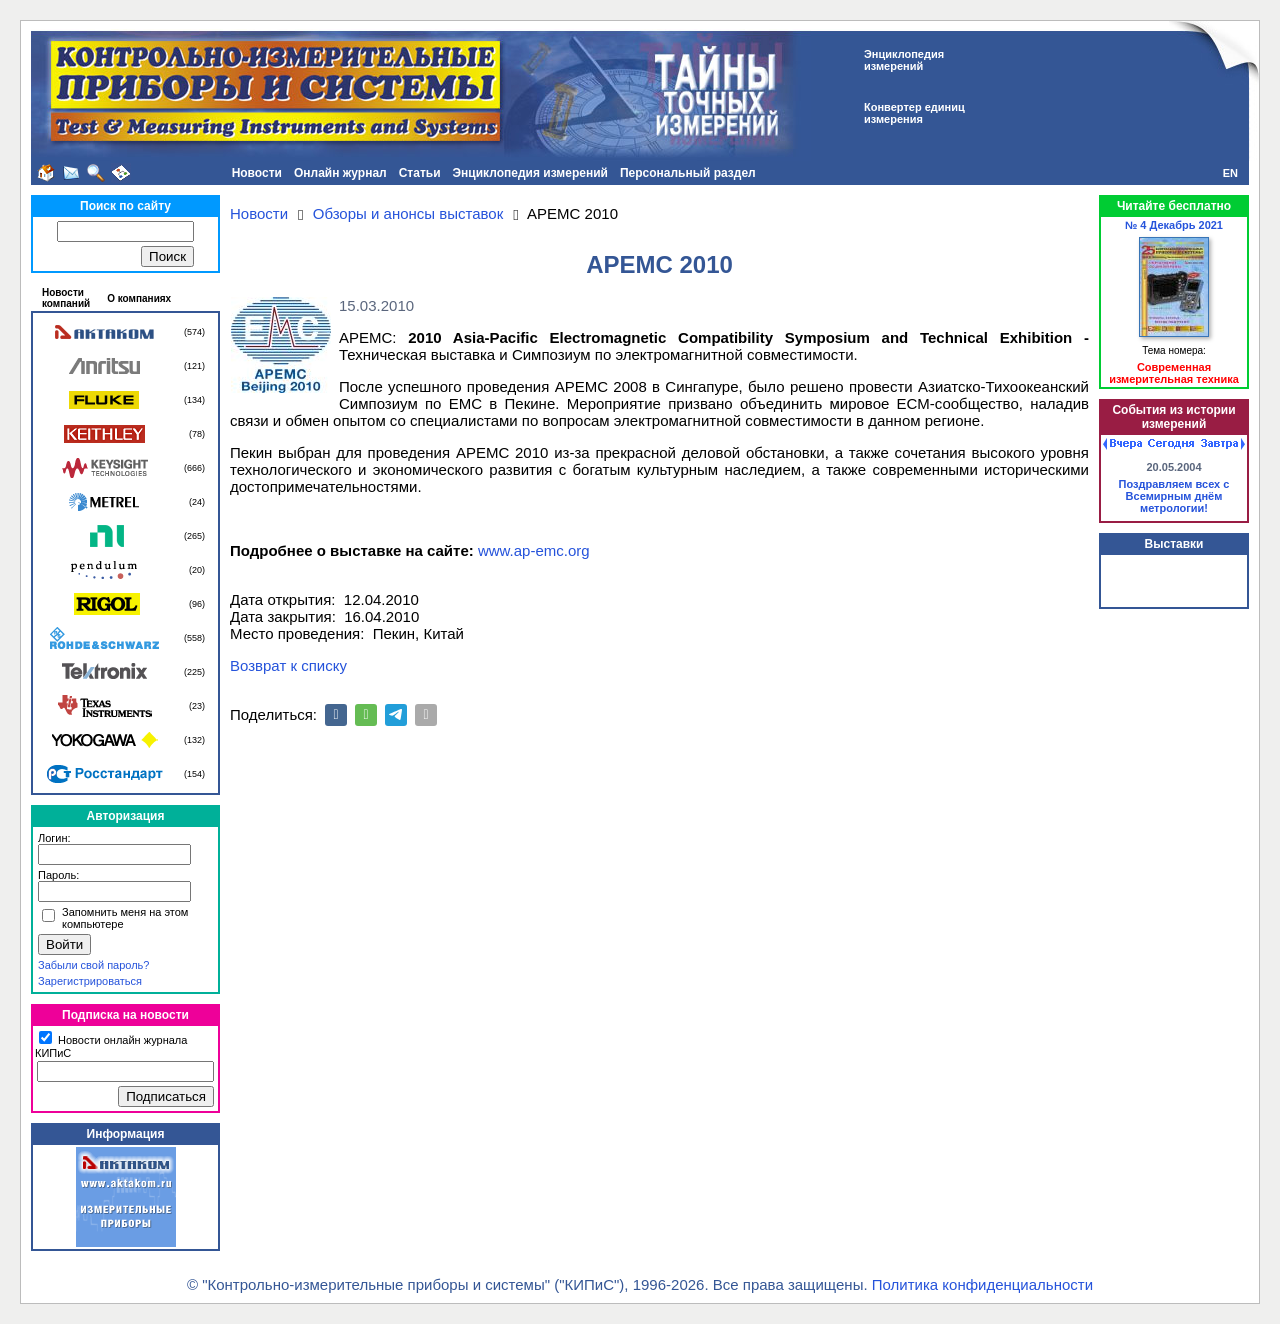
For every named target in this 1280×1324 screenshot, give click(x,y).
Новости (257, 173)
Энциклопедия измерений (530, 173)
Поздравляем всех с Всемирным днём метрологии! (1174, 496)
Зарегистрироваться (90, 981)
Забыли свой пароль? (93, 965)
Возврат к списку (288, 665)
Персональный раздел (688, 173)
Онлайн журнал (340, 173)
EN (1230, 173)
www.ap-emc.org (534, 550)
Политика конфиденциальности (982, 1284)
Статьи (420, 173)
